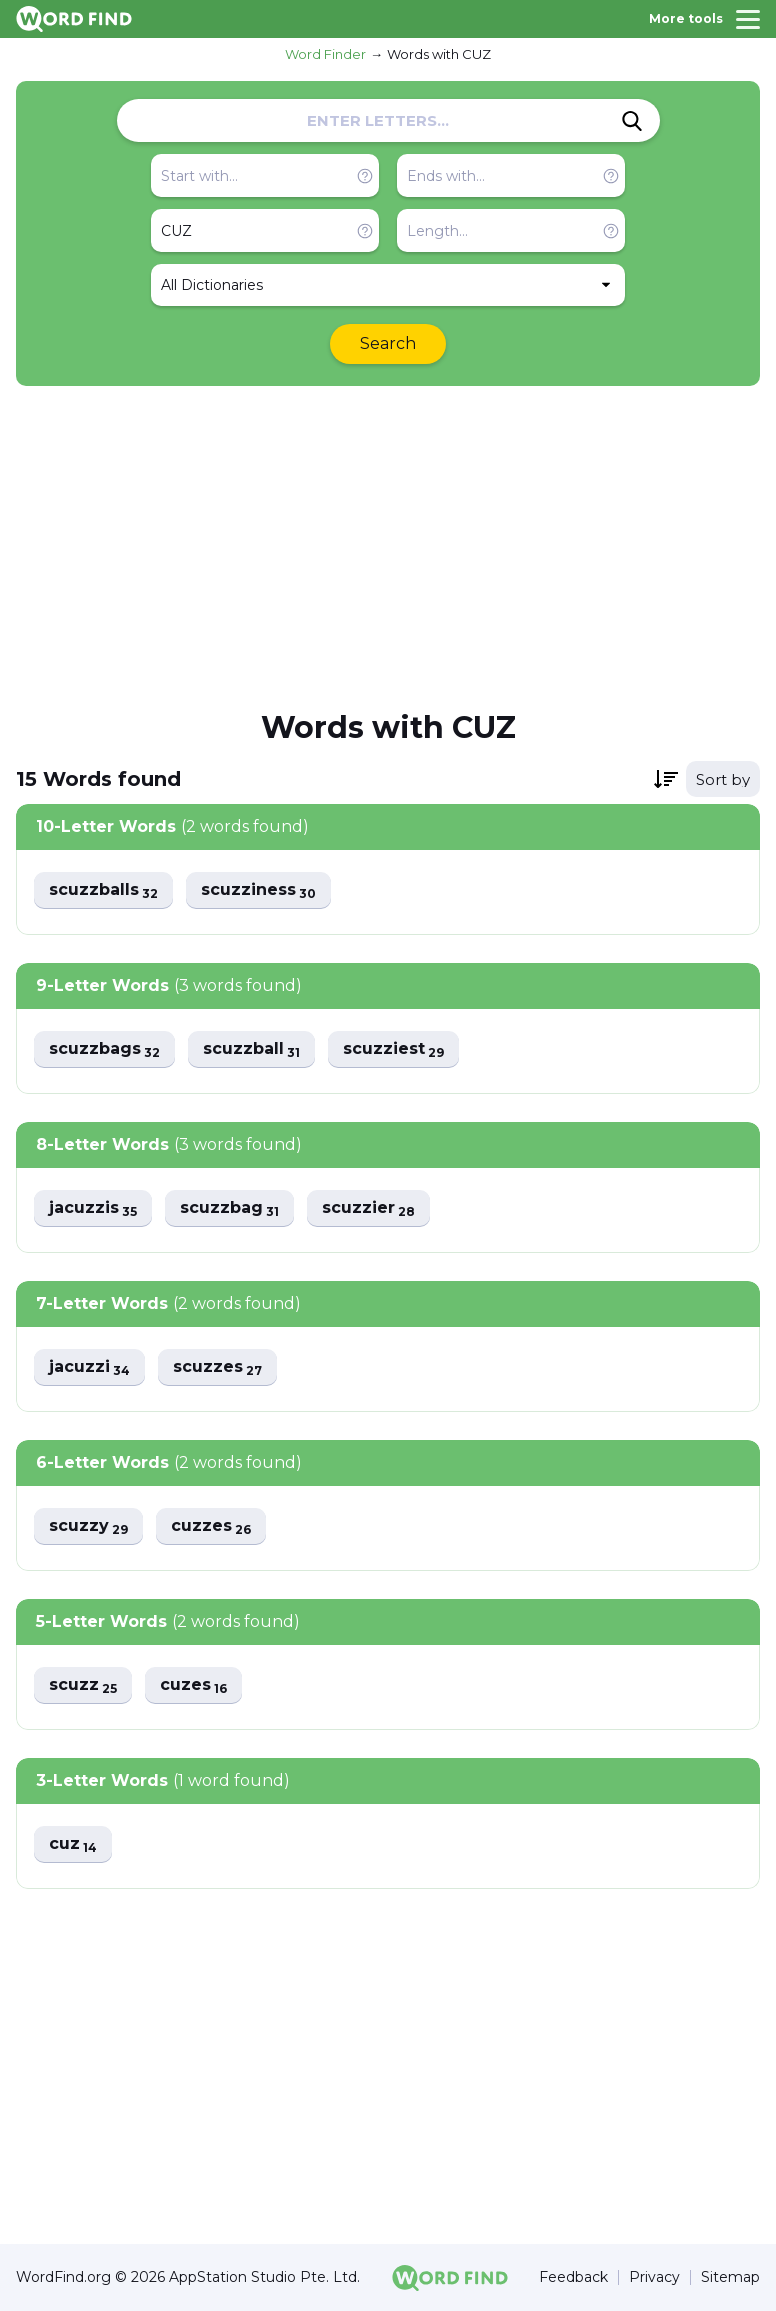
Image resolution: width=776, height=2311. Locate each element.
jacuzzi (89, 1367)
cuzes (193, 1685)
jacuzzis (93, 1208)
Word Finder (325, 54)
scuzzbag (229, 1208)
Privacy (654, 2277)
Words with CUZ (439, 54)
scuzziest (393, 1049)
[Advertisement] (388, 546)
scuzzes (217, 1367)
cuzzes (211, 1526)
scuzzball (251, 1049)
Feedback (573, 2277)
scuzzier (368, 1208)
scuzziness (258, 890)
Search (388, 343)
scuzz (83, 1685)
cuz (73, 1844)
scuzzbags (104, 1049)
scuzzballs (103, 890)
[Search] (632, 121)
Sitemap (730, 2277)
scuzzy (88, 1526)
